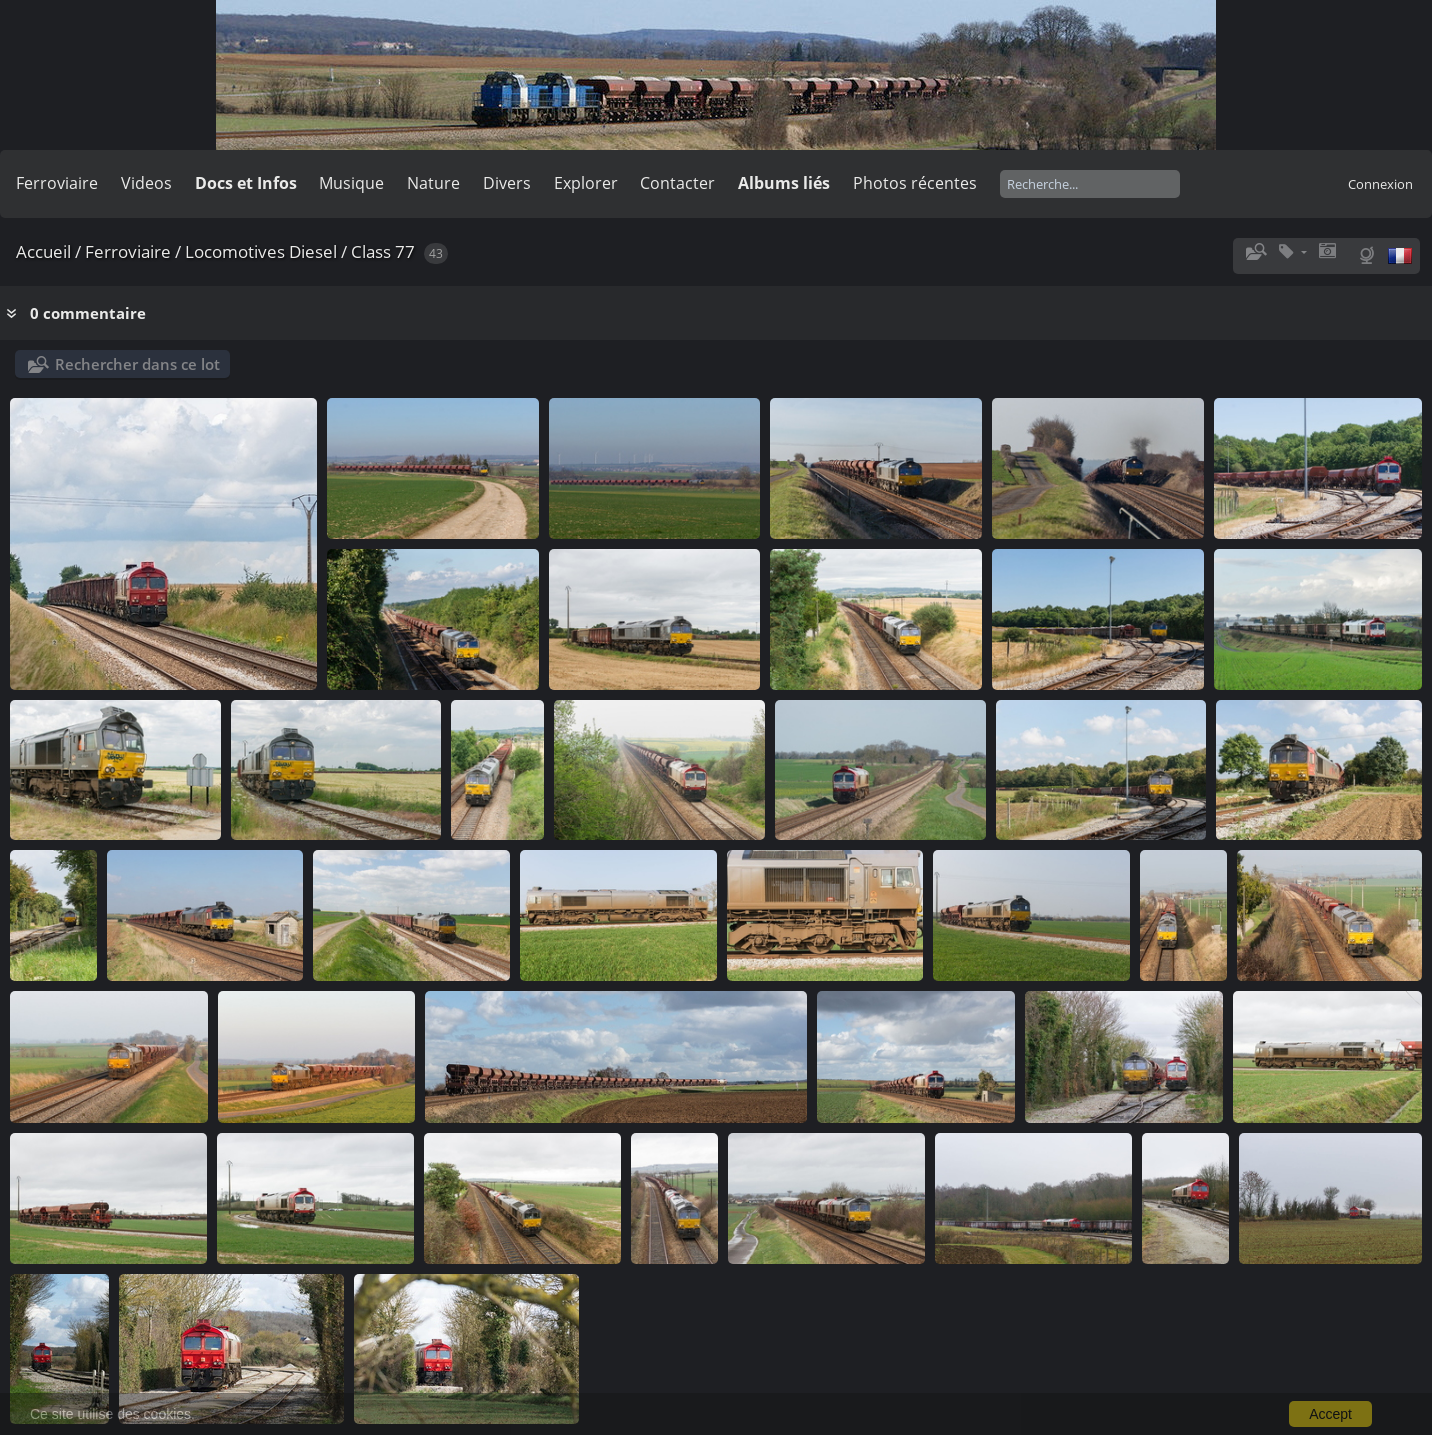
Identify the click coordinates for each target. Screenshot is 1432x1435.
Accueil (43, 251)
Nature (433, 183)
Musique (351, 183)
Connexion (1380, 184)
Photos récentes (915, 183)
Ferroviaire (57, 183)
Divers (507, 183)
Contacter (677, 183)
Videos (146, 183)
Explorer (586, 183)
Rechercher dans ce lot (137, 364)
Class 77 (383, 251)
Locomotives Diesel (261, 251)
